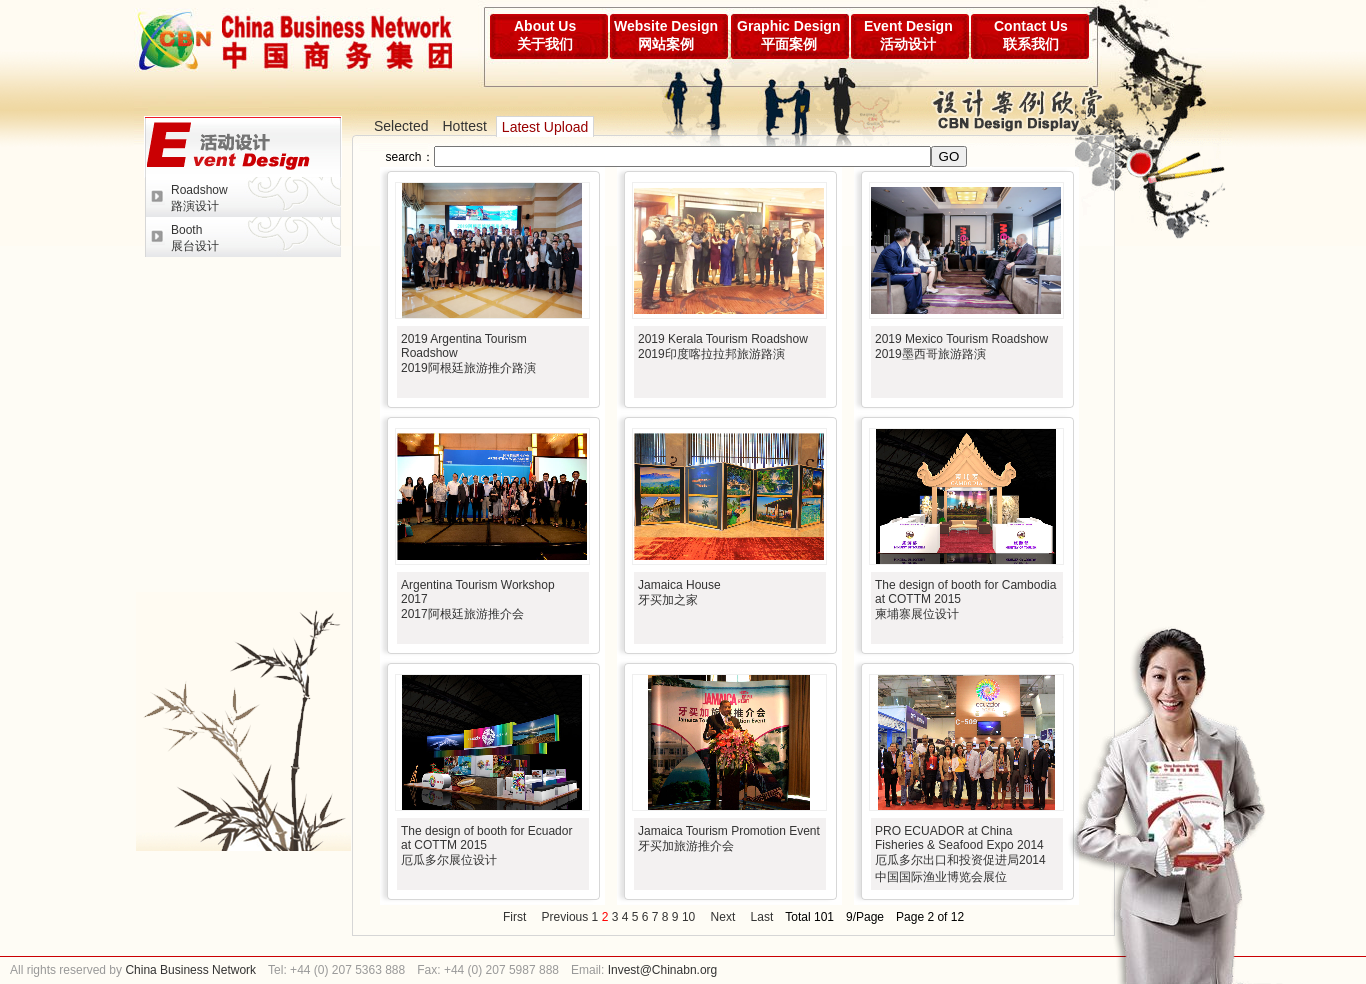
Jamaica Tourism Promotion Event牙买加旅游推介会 (729, 838)
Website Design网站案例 (666, 35)
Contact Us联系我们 (1031, 35)
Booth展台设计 (195, 238)
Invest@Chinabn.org (663, 970)
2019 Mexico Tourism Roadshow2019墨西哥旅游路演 (961, 346)
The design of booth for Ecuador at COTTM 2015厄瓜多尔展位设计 (486, 845)
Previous (565, 917)
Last (762, 917)
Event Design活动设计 (908, 35)
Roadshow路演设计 (199, 198)
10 (688, 917)
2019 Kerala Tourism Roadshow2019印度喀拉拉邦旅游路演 (723, 346)
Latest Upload (545, 127)
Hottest (464, 126)
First (514, 917)
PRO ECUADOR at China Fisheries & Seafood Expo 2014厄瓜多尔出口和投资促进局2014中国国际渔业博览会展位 (960, 854)
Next (723, 917)
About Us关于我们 (545, 35)
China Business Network (189, 970)
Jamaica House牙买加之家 (679, 592)
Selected (401, 126)
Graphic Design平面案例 (788, 35)
